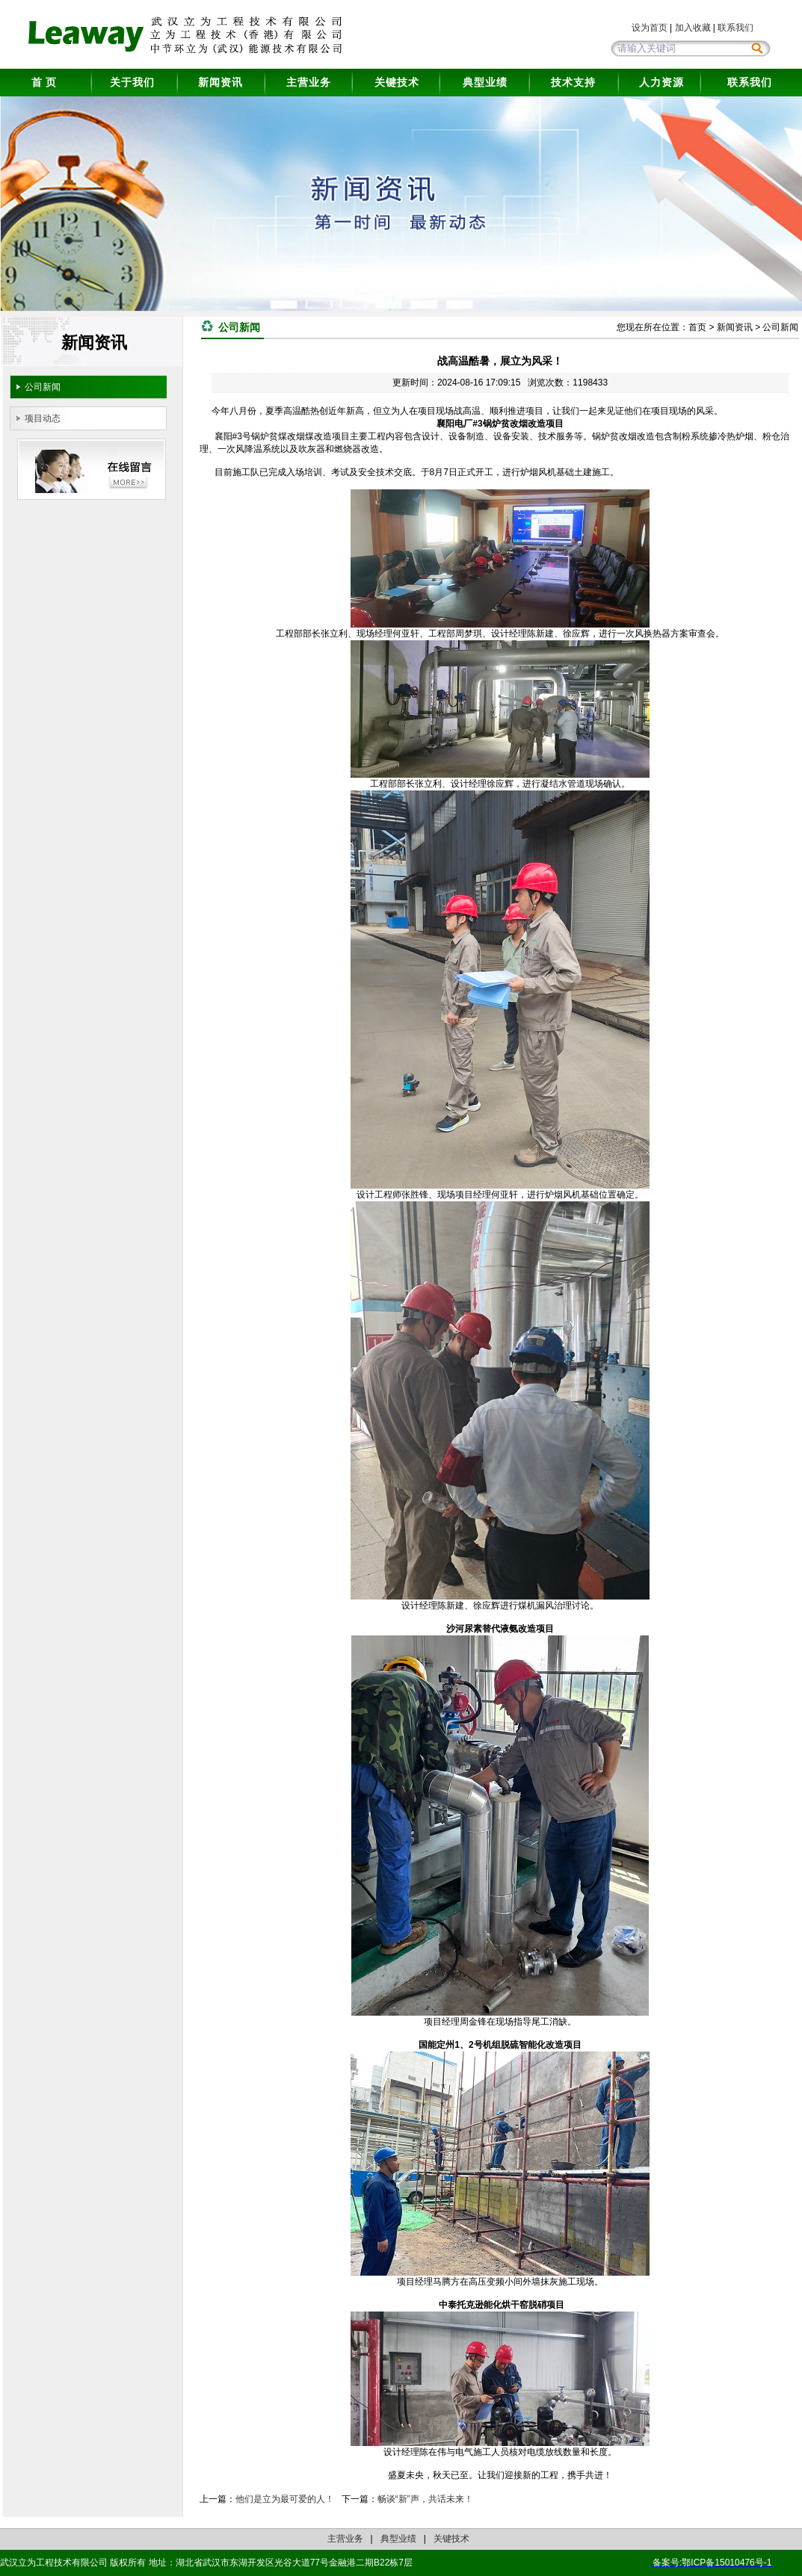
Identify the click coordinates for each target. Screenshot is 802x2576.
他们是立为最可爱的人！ (284, 2499)
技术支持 (573, 82)
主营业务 (308, 82)
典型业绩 (485, 82)
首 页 (44, 82)
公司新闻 (43, 387)
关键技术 (396, 82)
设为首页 (649, 27)
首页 (697, 327)
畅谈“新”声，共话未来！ (425, 2499)
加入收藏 (693, 27)
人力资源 (661, 82)
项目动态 (43, 418)
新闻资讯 (220, 82)
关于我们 (132, 82)
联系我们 (735, 27)
